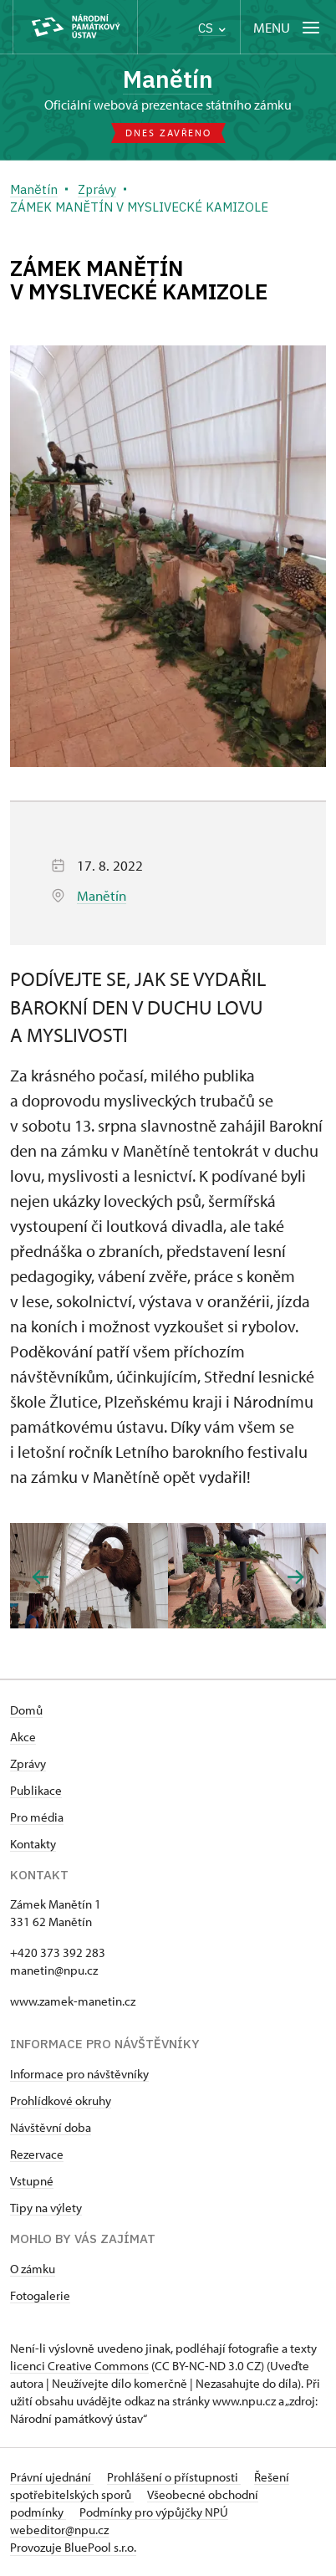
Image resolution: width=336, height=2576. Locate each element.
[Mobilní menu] (288, 27)
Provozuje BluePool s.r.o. (73, 2547)
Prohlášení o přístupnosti (174, 2477)
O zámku (32, 2269)
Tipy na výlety (46, 2208)
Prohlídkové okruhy (60, 2100)
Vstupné (31, 2181)
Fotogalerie (40, 2295)
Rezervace (37, 2154)
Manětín (168, 79)
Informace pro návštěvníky (79, 2074)
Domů (26, 1710)
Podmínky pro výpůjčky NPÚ (153, 2512)
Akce (23, 1737)
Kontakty (33, 1844)
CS (212, 28)
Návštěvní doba (50, 2127)
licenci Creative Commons (79, 2366)
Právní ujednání (52, 2477)
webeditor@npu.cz (59, 2530)
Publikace (36, 1790)
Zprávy (28, 1763)
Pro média (37, 1817)
